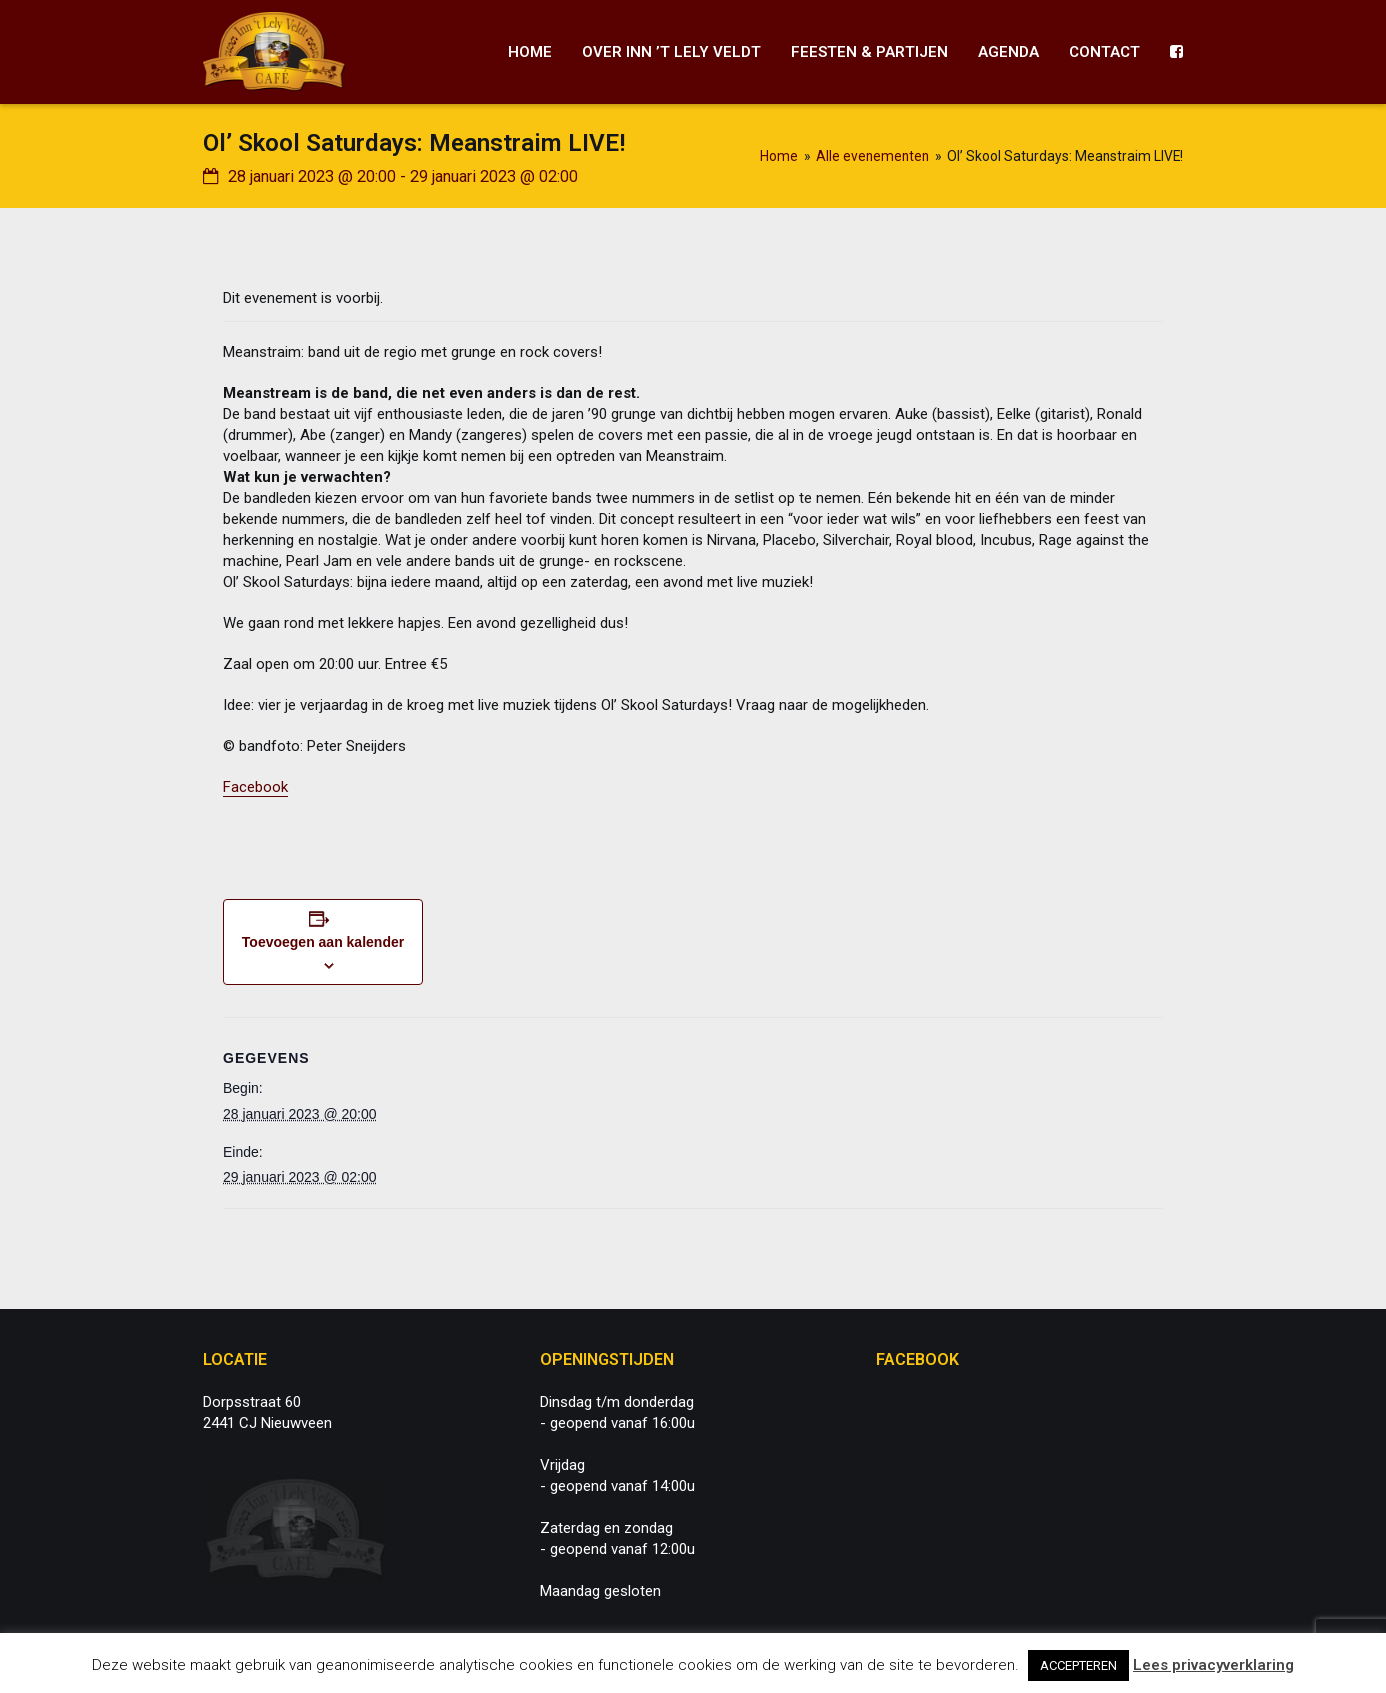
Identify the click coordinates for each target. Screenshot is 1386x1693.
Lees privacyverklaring (1213, 1665)
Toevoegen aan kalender (323, 942)
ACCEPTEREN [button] (1078, 1665)
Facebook (255, 787)
